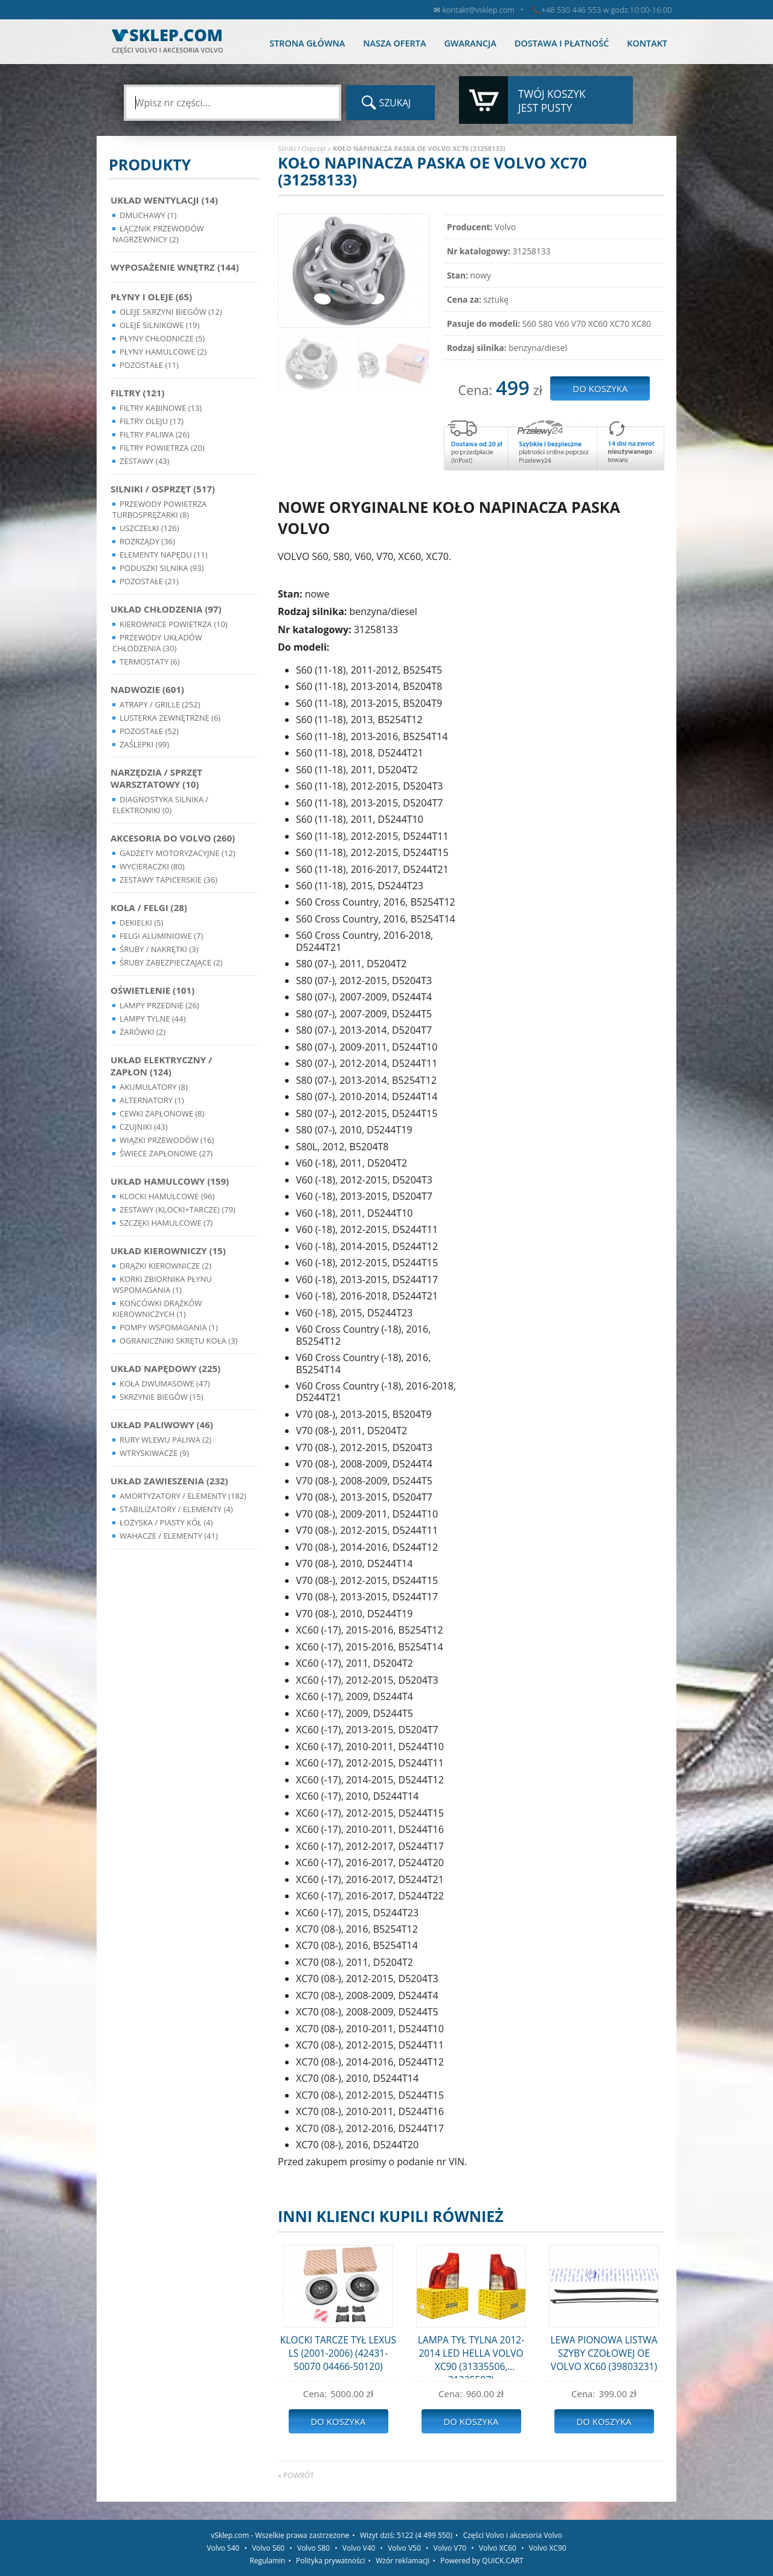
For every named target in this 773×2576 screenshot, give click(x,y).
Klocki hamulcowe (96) (167, 1196)
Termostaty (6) (150, 661)
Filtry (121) (137, 393)
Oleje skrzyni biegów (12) (171, 311)
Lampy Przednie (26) (159, 1005)
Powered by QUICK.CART (482, 2560)
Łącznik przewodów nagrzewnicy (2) (158, 234)
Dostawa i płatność (562, 43)
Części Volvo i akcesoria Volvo (512, 2535)
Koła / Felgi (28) (149, 907)
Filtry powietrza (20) (162, 447)
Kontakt (647, 43)
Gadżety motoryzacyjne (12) (177, 853)
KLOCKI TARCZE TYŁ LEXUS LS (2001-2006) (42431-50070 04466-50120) (338, 2353)
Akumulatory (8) (154, 1086)
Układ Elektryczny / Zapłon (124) (161, 1066)
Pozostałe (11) (149, 364)
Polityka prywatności (330, 2560)
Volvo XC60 (497, 2548)
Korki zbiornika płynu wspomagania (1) (162, 1284)
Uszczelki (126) (149, 528)
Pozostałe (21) (149, 581)
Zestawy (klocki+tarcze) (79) (178, 1209)
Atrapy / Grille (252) (160, 704)
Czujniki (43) (144, 1126)
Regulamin (267, 2560)
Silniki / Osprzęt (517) (163, 489)
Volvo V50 (404, 2548)
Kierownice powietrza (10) (174, 624)
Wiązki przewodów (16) (167, 1140)
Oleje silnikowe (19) (159, 325)
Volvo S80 (313, 2548)
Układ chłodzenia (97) (166, 609)
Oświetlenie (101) (152, 990)
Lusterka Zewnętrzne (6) (170, 717)
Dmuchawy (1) (148, 215)
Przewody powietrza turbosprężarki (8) (159, 509)
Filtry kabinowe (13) (161, 407)
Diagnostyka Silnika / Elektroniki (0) (160, 805)
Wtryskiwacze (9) (154, 1452)
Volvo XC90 (547, 2548)
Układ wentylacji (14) (164, 200)
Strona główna (307, 43)
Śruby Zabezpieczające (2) (171, 962)
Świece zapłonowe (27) (166, 1153)
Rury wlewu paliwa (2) (165, 1439)
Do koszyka (337, 2421)
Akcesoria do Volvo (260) (173, 838)
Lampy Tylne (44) (152, 1018)
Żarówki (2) (142, 1031)
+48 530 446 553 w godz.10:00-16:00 (606, 9)
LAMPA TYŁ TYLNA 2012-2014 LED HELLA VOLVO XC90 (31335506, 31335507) (471, 2355)
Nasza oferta (394, 43)
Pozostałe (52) (149, 731)
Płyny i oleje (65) (151, 297)
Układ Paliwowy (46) (162, 1424)
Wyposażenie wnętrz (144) (175, 267)
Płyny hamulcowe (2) (163, 351)
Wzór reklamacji (402, 2560)
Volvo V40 (359, 2548)
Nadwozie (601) (147, 689)
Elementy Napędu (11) (164, 554)
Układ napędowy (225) (165, 1368)
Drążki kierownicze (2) (165, 1265)
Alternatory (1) (152, 1100)
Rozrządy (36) (147, 541)
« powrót (296, 2475)
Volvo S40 (223, 2548)
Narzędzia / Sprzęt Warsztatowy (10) (156, 778)
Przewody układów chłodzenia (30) (157, 643)
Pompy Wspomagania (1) (169, 1327)
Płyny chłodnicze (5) (162, 338)
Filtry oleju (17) (152, 421)
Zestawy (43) (144, 461)
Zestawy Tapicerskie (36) (168, 879)
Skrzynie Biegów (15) (162, 1396)
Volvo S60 (268, 2548)
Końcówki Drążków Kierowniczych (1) (157, 1308)
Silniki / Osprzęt (302, 148)
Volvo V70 (450, 2548)
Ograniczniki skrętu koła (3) (178, 1340)
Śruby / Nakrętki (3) (159, 949)
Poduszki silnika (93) (162, 567)
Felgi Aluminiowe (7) (161, 935)
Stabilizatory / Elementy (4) (176, 1509)
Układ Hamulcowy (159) (170, 1181)
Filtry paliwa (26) (155, 434)
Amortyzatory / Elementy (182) (183, 1495)
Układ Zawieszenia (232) (169, 1481)
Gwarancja (470, 43)
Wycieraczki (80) (152, 866)
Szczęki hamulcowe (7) (166, 1222)
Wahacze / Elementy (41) (169, 1535)
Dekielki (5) (141, 922)
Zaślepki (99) (144, 744)
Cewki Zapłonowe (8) (162, 1113)
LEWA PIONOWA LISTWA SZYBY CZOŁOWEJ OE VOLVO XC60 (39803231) (603, 2353)
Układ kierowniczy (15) (168, 1251)
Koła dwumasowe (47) (165, 1383)
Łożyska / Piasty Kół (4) (166, 1522)
